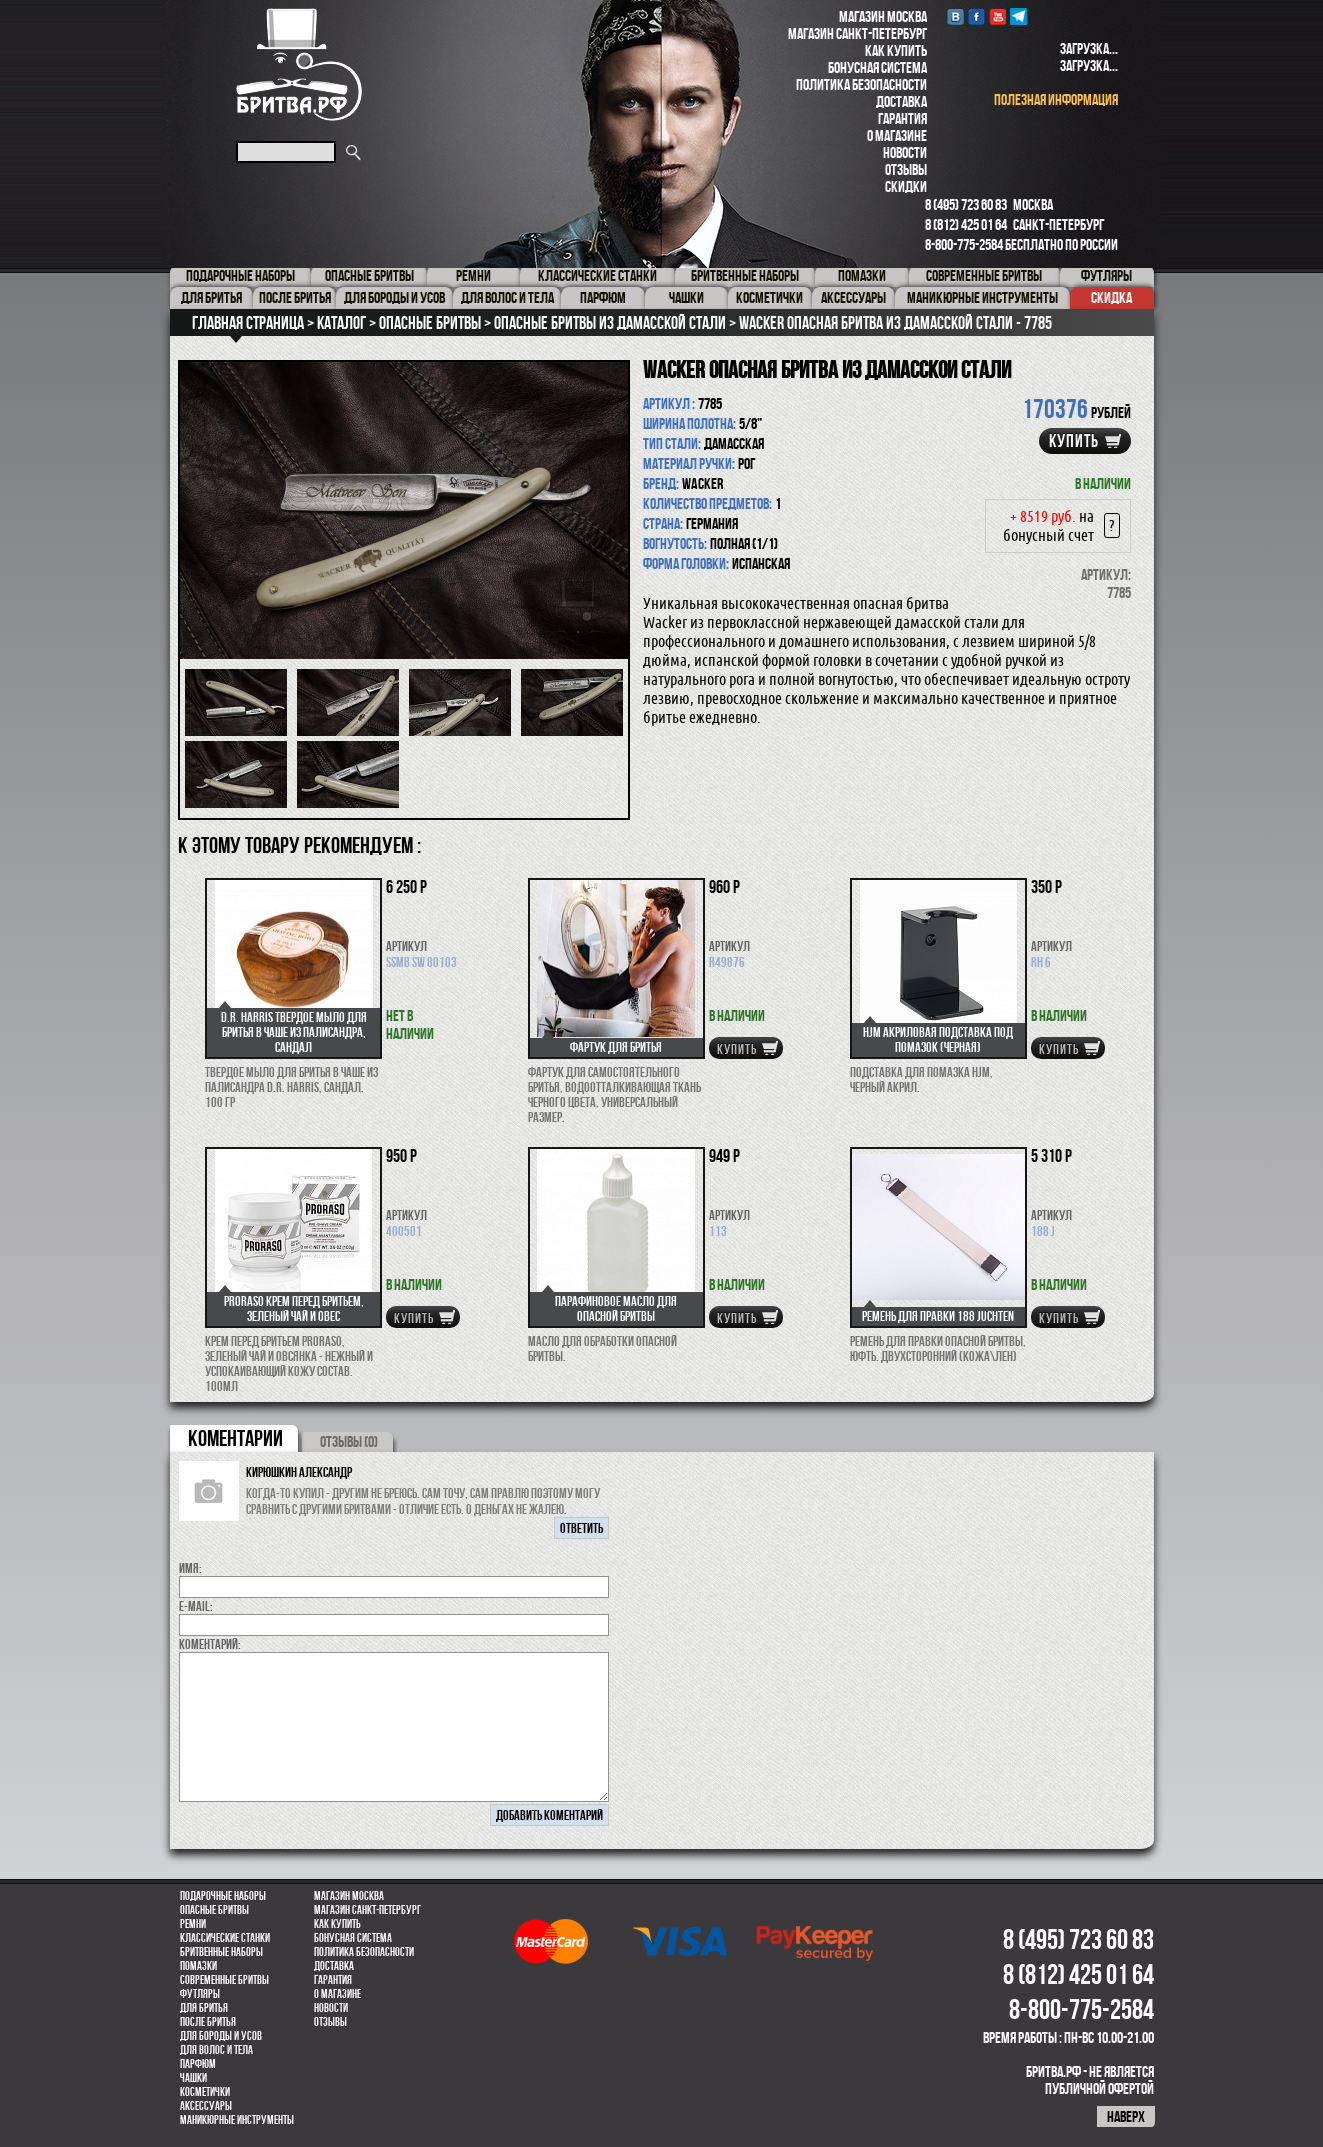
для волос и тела (216, 2050)
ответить (581, 1528)
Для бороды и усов (221, 2036)
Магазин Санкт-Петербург (857, 33)
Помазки (198, 1966)
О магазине (897, 135)
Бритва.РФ (299, 64)
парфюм (198, 2064)
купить (1074, 441)
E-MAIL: (196, 1606)
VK (955, 16)
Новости (905, 152)
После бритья (208, 2022)
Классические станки (225, 1938)
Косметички (205, 2092)
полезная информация (1056, 99)
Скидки (906, 186)
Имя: (190, 1568)
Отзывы (906, 169)
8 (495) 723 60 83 (966, 204)
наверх (1126, 2116)
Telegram (1018, 16)
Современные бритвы (224, 1980)
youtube (997, 16)
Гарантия (902, 118)
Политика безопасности (861, 84)
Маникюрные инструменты (237, 2120)
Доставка (901, 101)
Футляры (200, 1994)
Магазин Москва (883, 16)
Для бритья (204, 2008)
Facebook (976, 16)
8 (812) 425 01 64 (966, 224)
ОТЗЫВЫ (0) (349, 1441)
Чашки (193, 2078)
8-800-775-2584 (964, 244)
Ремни (193, 1924)
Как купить (896, 50)
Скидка (1111, 297)
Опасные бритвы (214, 1910)
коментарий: (210, 1644)
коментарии (235, 1438)
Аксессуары (206, 2106)
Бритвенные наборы (221, 1952)
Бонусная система (877, 67)
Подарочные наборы (223, 1896)
